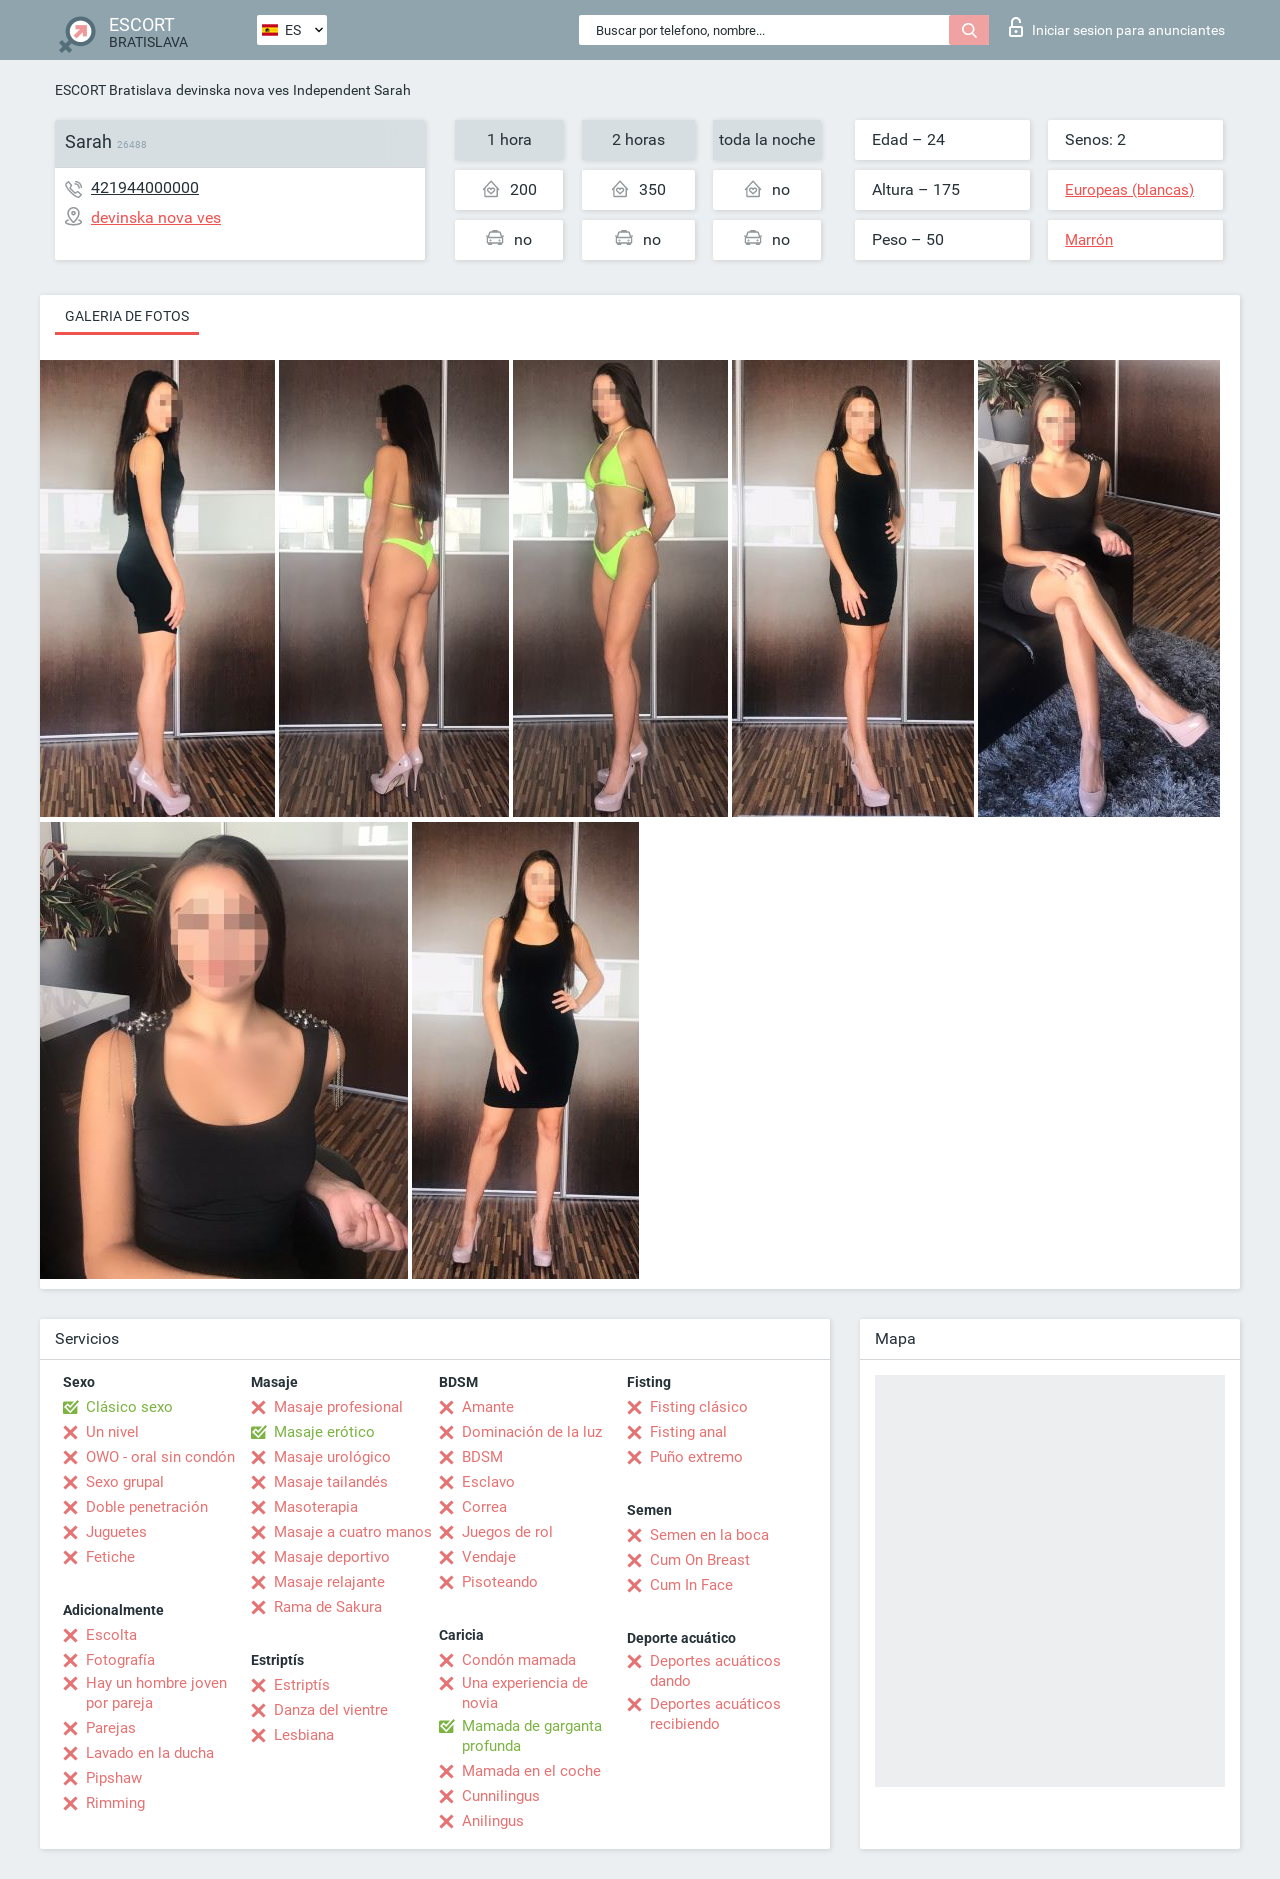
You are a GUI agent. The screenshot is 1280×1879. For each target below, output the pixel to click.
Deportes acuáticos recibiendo (715, 1714)
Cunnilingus (501, 1796)
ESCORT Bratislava (113, 90)
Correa (484, 1507)
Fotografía (120, 1660)
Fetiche (110, 1557)
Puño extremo (696, 1457)
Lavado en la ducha (150, 1753)
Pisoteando (500, 1582)
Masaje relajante (329, 1582)
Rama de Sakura (328, 1607)
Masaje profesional (338, 1407)
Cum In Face (691, 1585)
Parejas (111, 1728)
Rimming (115, 1803)
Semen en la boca (709, 1535)
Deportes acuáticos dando (715, 1671)
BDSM (482, 1457)
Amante (488, 1407)
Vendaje (489, 1557)
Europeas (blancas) (1129, 190)
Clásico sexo (129, 1407)
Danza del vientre (331, 1710)
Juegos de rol (507, 1532)
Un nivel (112, 1432)
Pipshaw (114, 1778)
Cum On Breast (700, 1560)
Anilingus (493, 1821)
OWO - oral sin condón (160, 1457)
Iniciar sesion (1117, 27)
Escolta (111, 1635)
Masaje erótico (324, 1432)
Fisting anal (688, 1432)
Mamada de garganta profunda (532, 1736)
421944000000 (145, 187)
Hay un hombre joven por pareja (156, 1693)
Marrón (1089, 240)
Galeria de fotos (127, 316)
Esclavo (488, 1482)
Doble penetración (147, 1507)
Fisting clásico (699, 1407)
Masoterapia (316, 1507)
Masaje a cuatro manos (353, 1532)
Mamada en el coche (531, 1771)
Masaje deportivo (332, 1557)
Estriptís (302, 1685)
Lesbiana (304, 1735)
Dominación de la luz (532, 1432)
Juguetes (116, 1532)
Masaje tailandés (331, 1482)
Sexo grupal (125, 1482)
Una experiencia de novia (525, 1693)
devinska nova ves (232, 90)
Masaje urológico (332, 1457)
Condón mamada (519, 1660)
